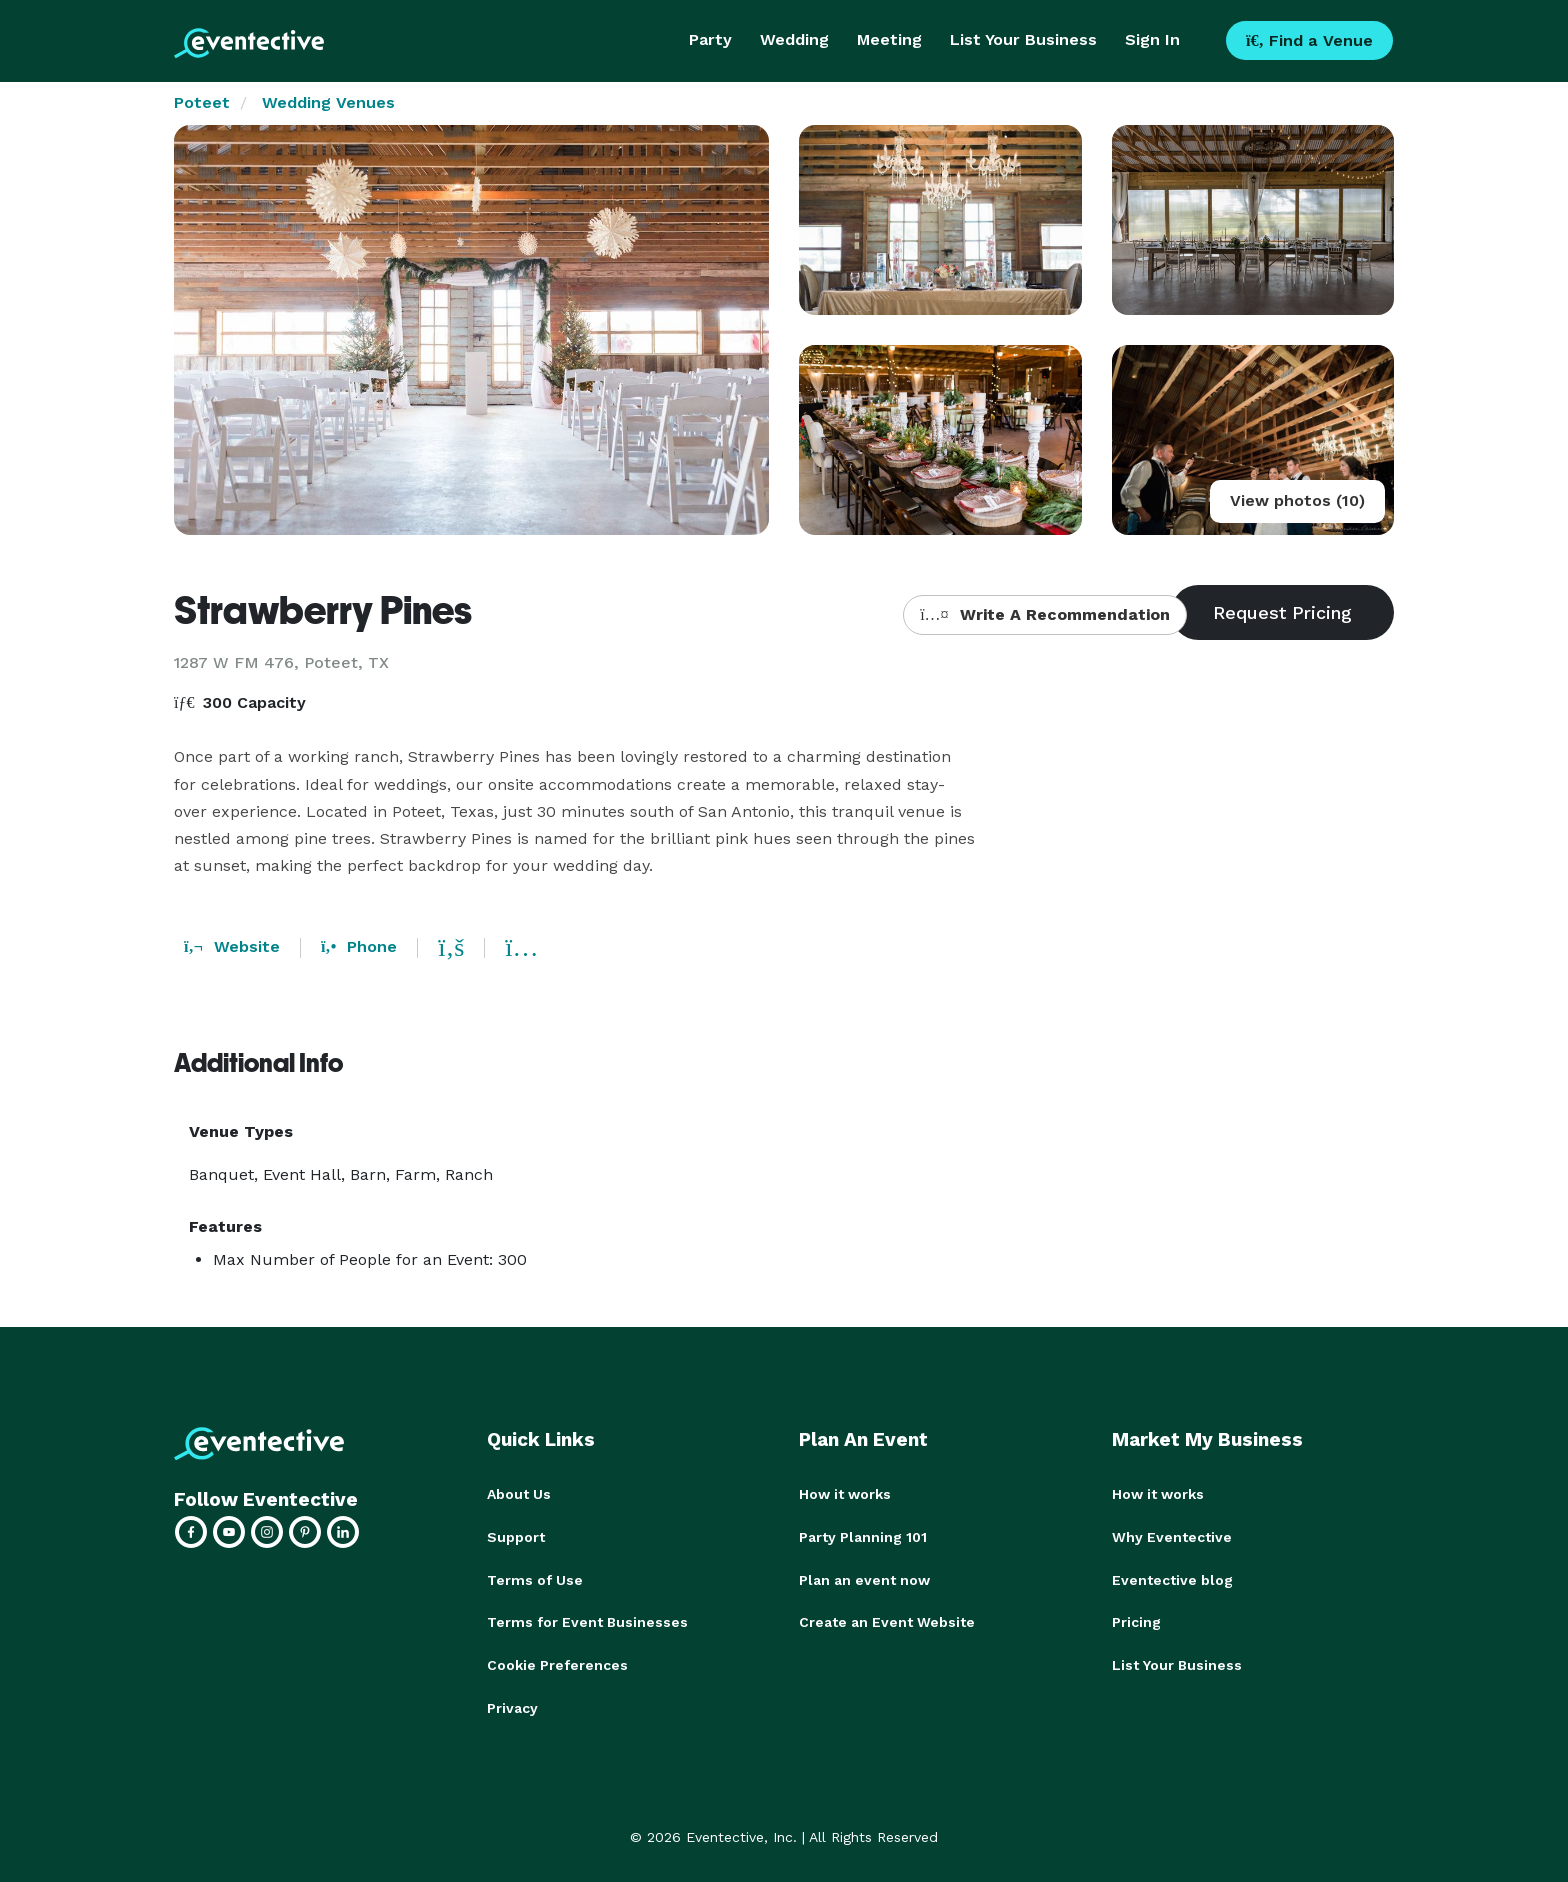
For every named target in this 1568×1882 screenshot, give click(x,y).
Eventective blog (1172, 1578)
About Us (519, 1494)
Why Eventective (1172, 1536)
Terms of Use (535, 1578)
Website (232, 946)
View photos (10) (1297, 500)
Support (516, 1536)
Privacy (512, 1704)
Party (710, 39)
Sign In (1152, 39)
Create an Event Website (887, 1620)
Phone (359, 946)
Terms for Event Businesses (587, 1620)
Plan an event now (864, 1578)
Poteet (202, 102)
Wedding (794, 39)
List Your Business (1023, 39)
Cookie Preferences (557, 1662)
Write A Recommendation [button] (1044, 614)
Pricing (1136, 1620)
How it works (845, 1494)
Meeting (889, 39)
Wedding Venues (328, 102)
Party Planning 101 (863, 1536)
